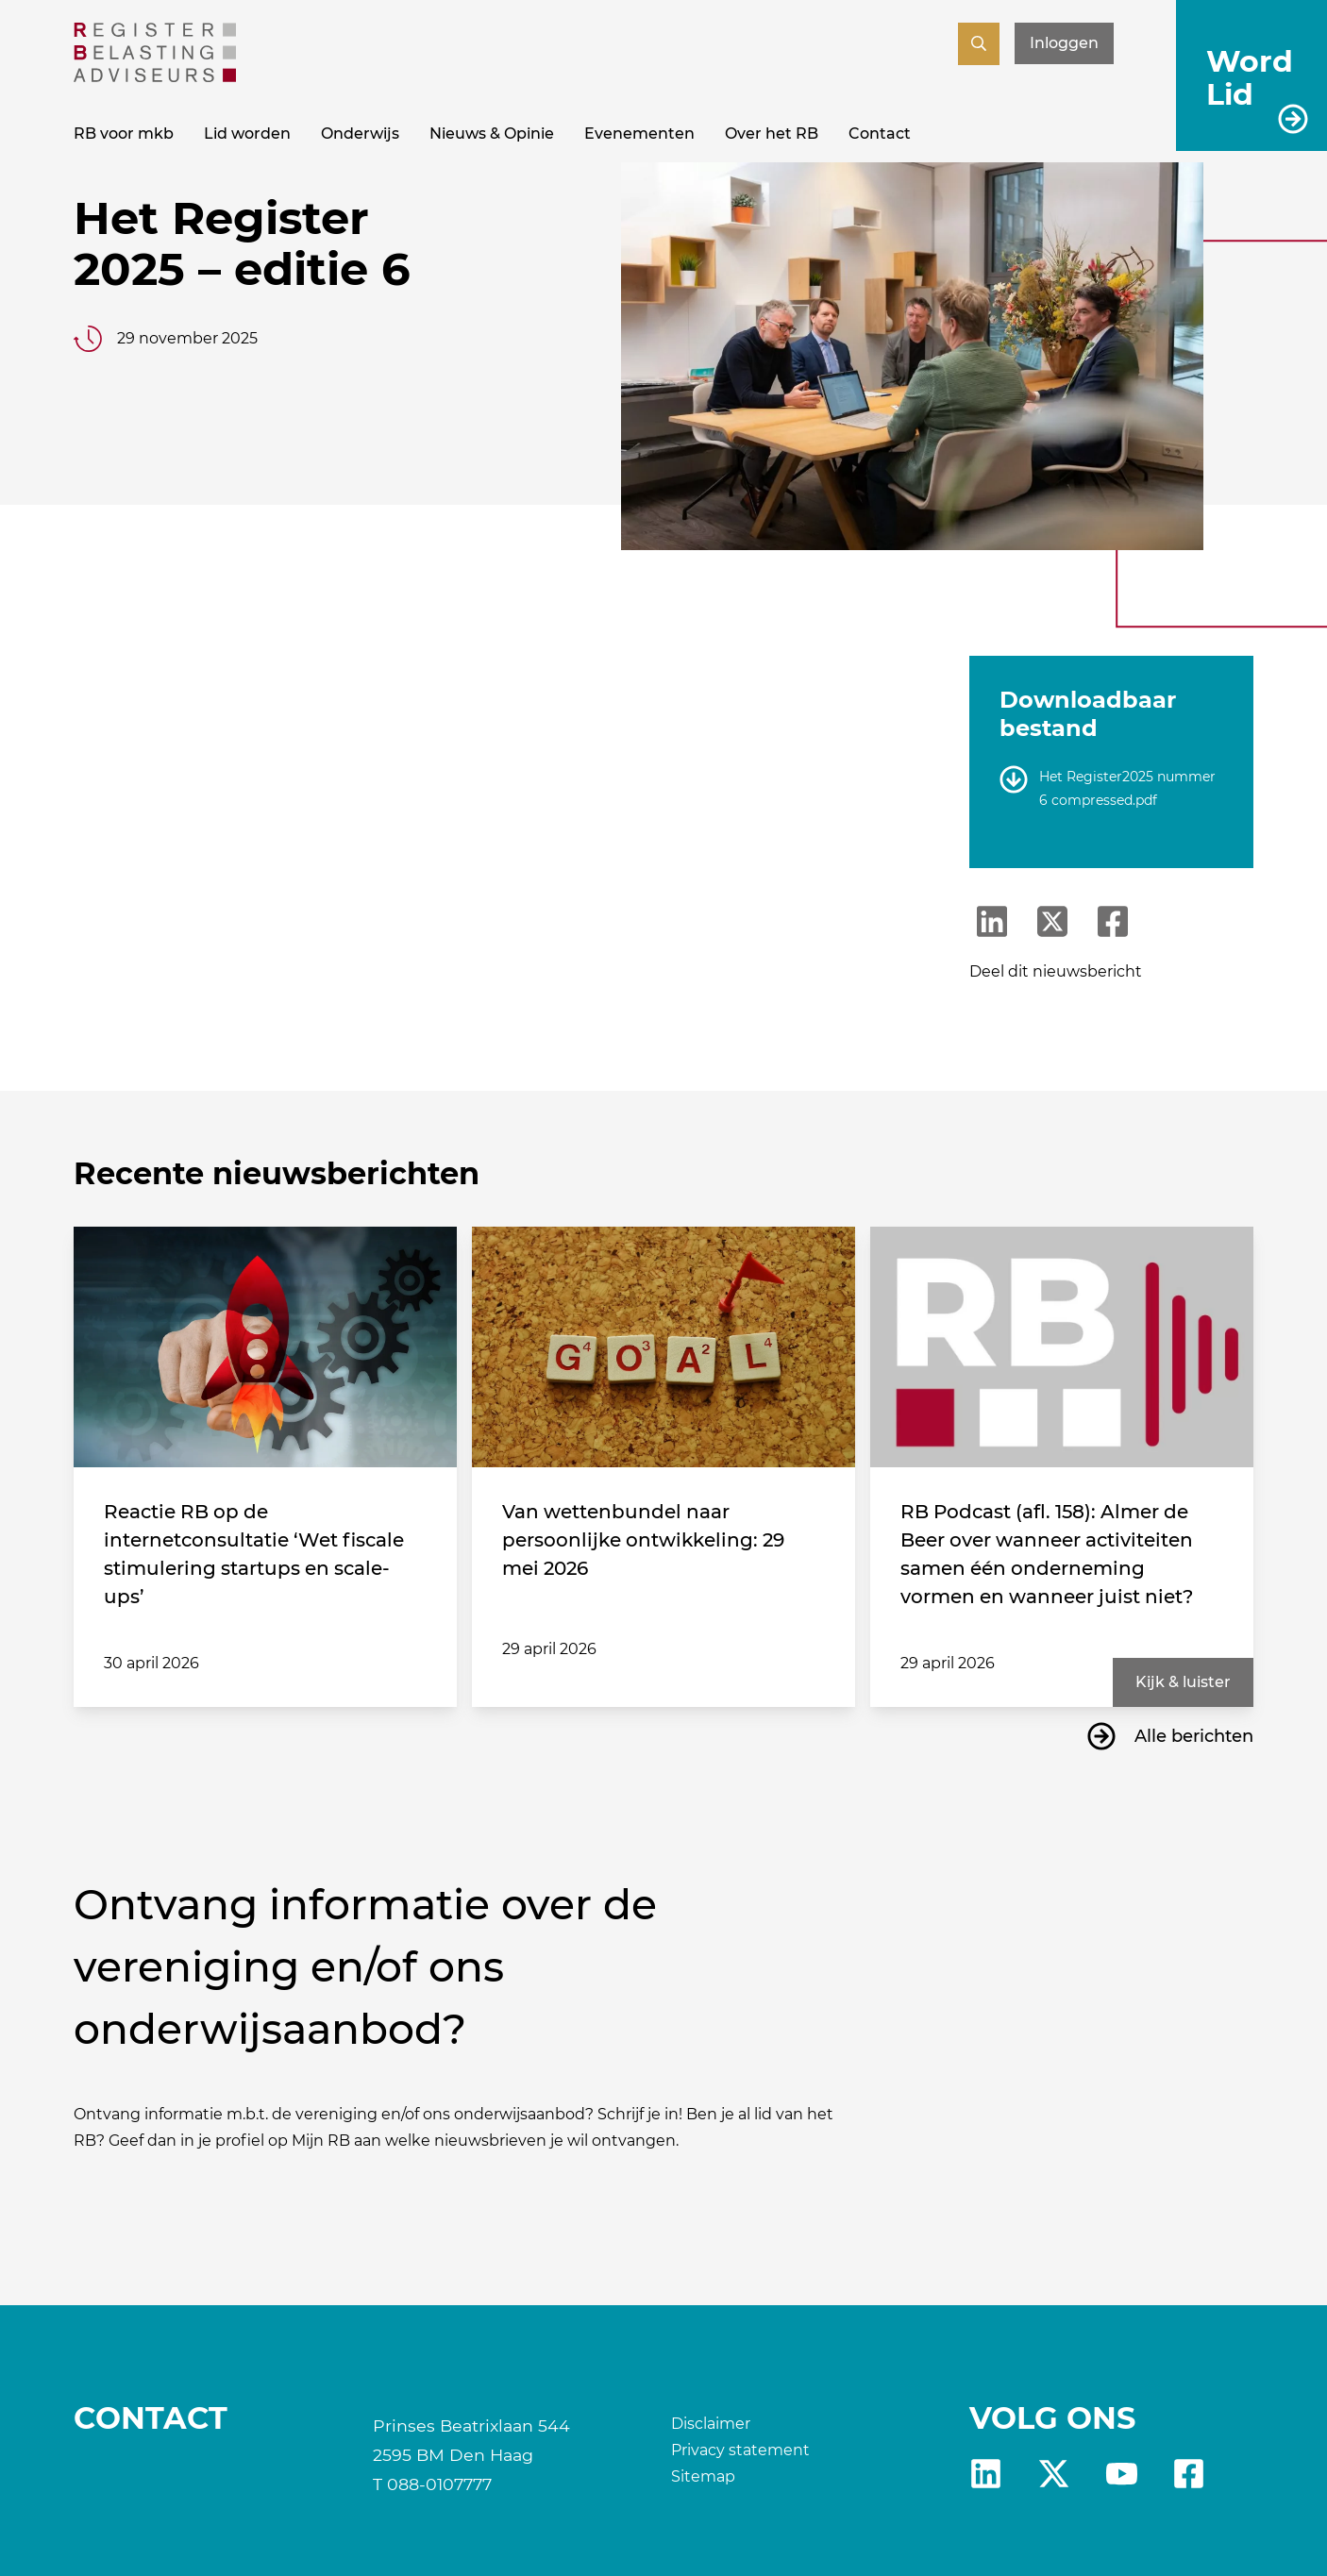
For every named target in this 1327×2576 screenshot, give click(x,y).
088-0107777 (439, 2484)
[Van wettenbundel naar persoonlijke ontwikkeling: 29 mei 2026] (663, 1347)
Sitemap (703, 2476)
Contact (879, 133)
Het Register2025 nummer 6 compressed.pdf (1127, 788)
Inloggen (1064, 43)
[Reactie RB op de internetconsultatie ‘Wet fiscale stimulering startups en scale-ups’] (265, 1347)
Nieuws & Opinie (491, 133)
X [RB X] (1053, 2473)
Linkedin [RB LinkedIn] (985, 2473)
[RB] (155, 77)
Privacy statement (740, 2450)
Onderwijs (360, 133)
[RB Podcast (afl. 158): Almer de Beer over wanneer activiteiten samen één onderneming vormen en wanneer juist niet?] (1061, 1347)
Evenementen (639, 133)
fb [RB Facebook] (1188, 2473)
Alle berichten (1193, 1736)
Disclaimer (710, 2424)
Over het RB (771, 133)
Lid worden (247, 133)
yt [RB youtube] (1121, 2473)
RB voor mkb (124, 133)
